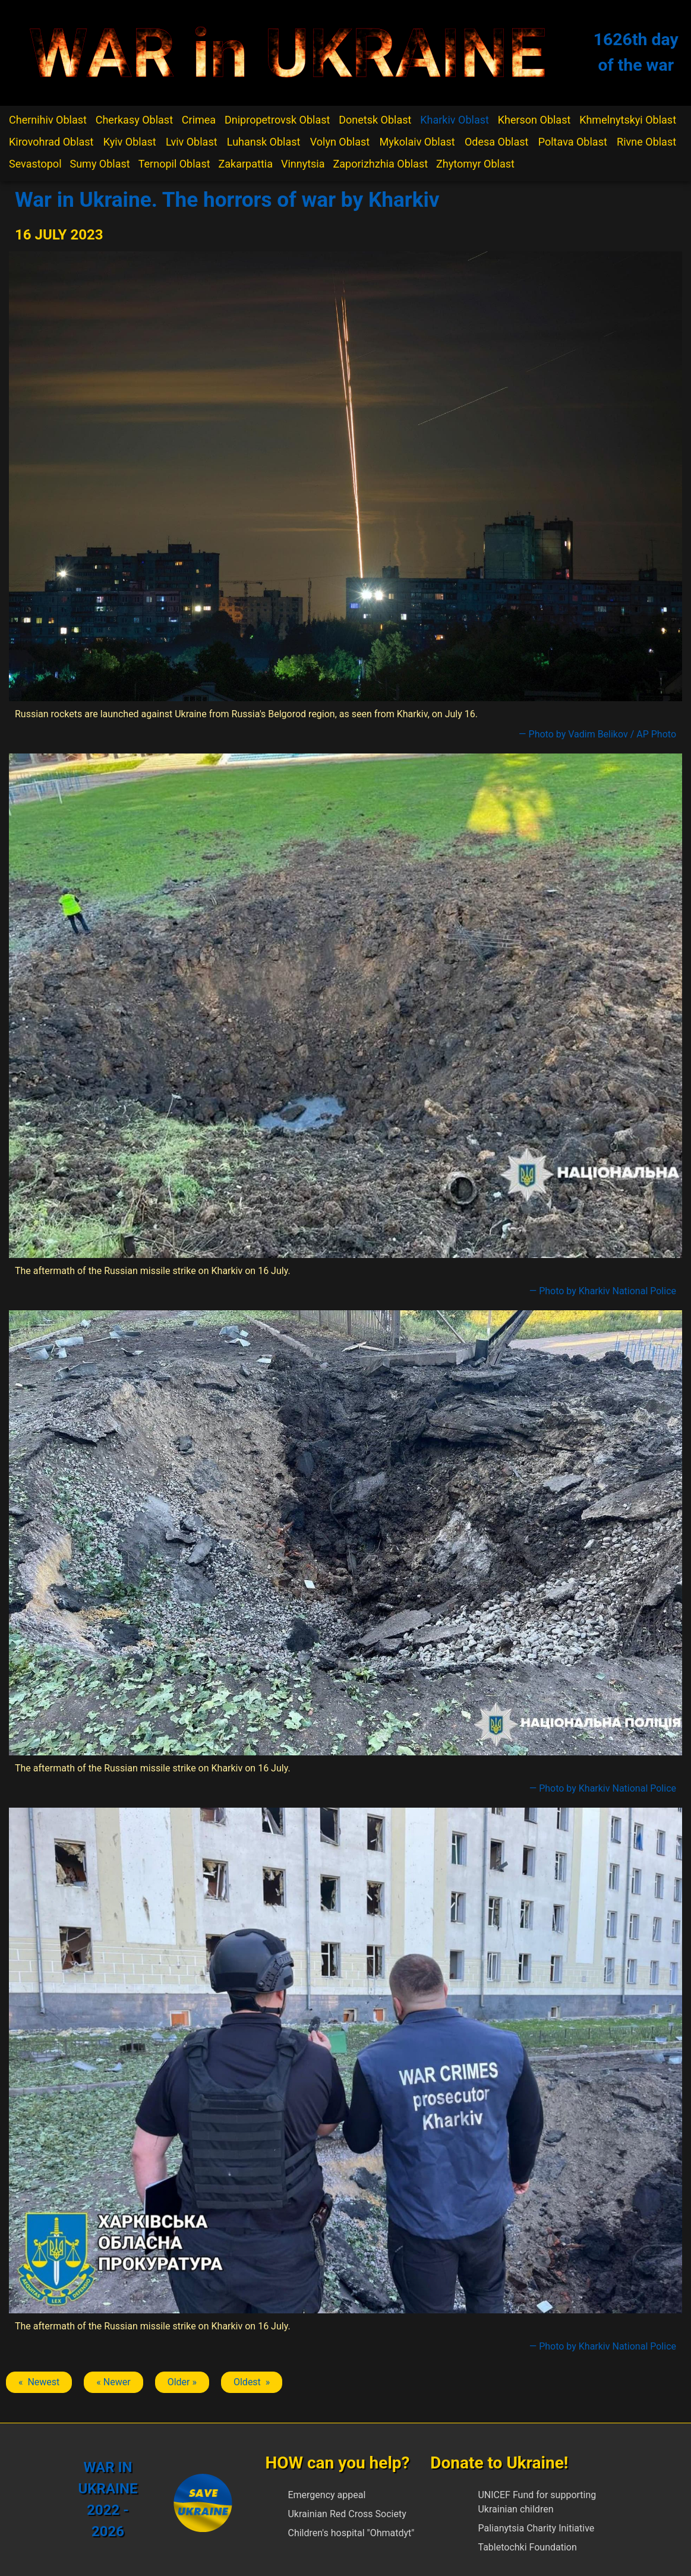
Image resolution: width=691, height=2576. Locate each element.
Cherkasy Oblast (134, 119)
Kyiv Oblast (129, 141)
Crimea (199, 119)
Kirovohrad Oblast (51, 141)
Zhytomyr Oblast (475, 163)
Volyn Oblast (340, 141)
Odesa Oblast (496, 141)
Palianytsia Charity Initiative (536, 2528)
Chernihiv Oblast (48, 119)
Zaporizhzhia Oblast (380, 163)
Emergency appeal (326, 2495)
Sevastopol (35, 163)
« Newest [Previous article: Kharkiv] (38, 2382)
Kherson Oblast (534, 119)
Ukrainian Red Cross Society (347, 2514)
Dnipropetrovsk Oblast (277, 119)
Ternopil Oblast (174, 163)
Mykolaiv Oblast (417, 141)
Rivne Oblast (646, 141)
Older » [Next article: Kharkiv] (182, 2382)
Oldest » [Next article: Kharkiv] (252, 2382)
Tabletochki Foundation (527, 2547)
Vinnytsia (303, 163)
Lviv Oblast (191, 141)
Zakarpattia (246, 163)
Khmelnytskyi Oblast (627, 119)
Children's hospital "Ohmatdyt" (351, 2533)
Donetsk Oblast (375, 119)
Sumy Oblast (100, 163)
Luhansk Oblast (264, 141)
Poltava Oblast (572, 141)
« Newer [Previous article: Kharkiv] (113, 2382)
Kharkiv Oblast (454, 119)
